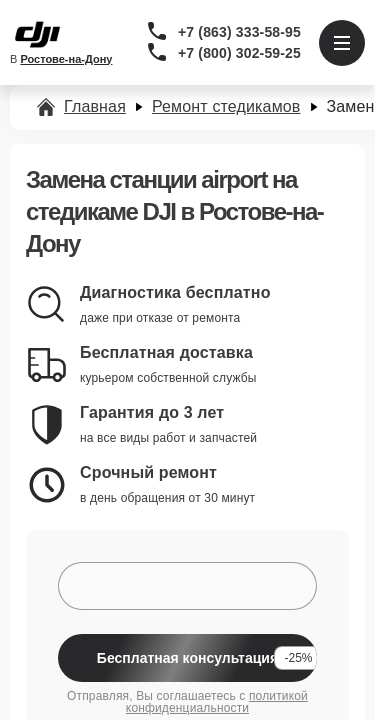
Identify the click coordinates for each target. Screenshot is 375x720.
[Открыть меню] (342, 43)
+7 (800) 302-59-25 (239, 53)
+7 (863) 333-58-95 (239, 32)
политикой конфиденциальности (217, 702)
